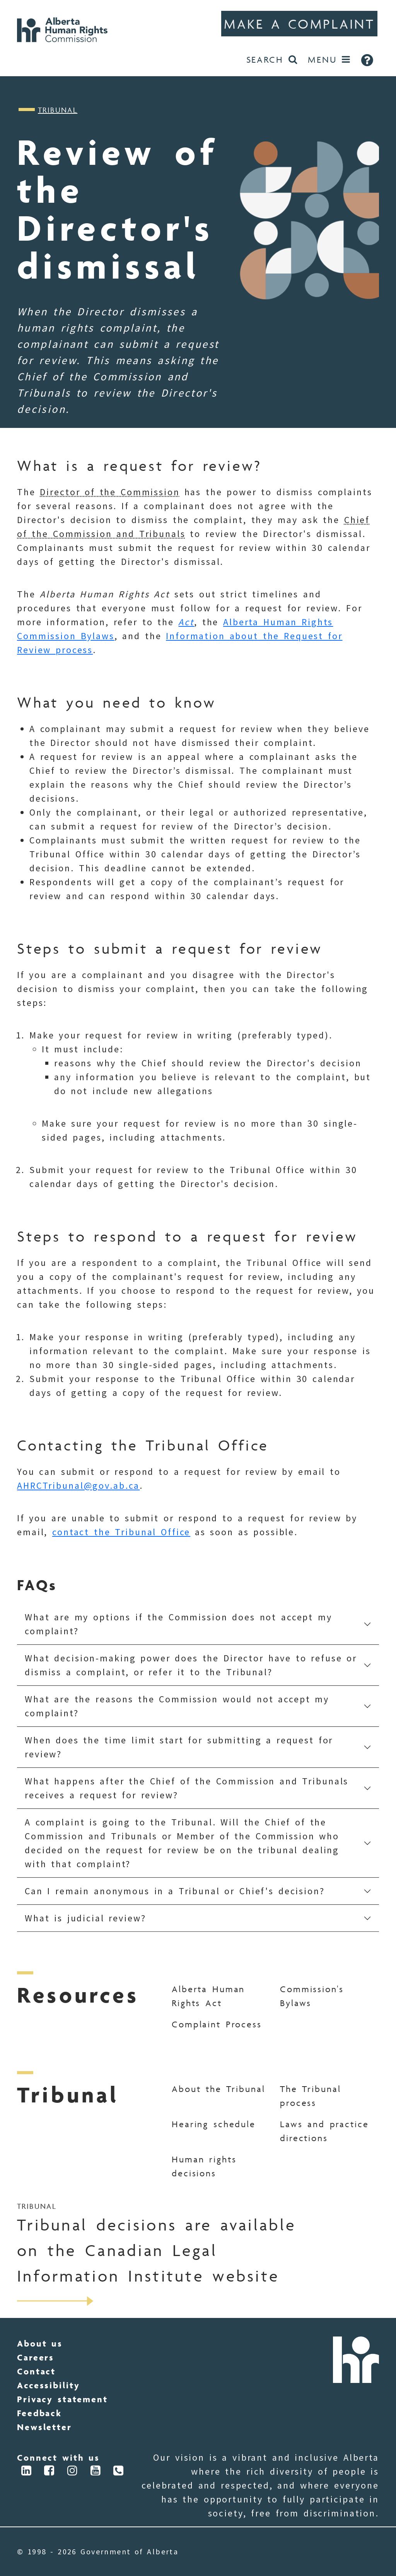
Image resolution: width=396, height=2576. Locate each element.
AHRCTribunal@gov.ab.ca (78, 1486)
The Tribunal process (310, 2096)
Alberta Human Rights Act (208, 1996)
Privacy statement (62, 2399)
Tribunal (57, 110)
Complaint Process (217, 2024)
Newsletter (44, 2427)
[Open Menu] (329, 60)
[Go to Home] (65, 29)
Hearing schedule (214, 2124)
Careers (35, 2357)
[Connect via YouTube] (96, 2472)
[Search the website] (272, 60)
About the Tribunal (218, 2089)
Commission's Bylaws (312, 1996)
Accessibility (48, 2385)
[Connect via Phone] (118, 2472)
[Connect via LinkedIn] (26, 2472)
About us (40, 2343)
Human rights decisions (204, 2166)
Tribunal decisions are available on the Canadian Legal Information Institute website (156, 2250)
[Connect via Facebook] (50, 2472)
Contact (36, 2371)
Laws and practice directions (324, 2131)
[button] (198, 1624)
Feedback (39, 2413)
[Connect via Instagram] (72, 2472)
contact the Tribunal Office (121, 1532)
